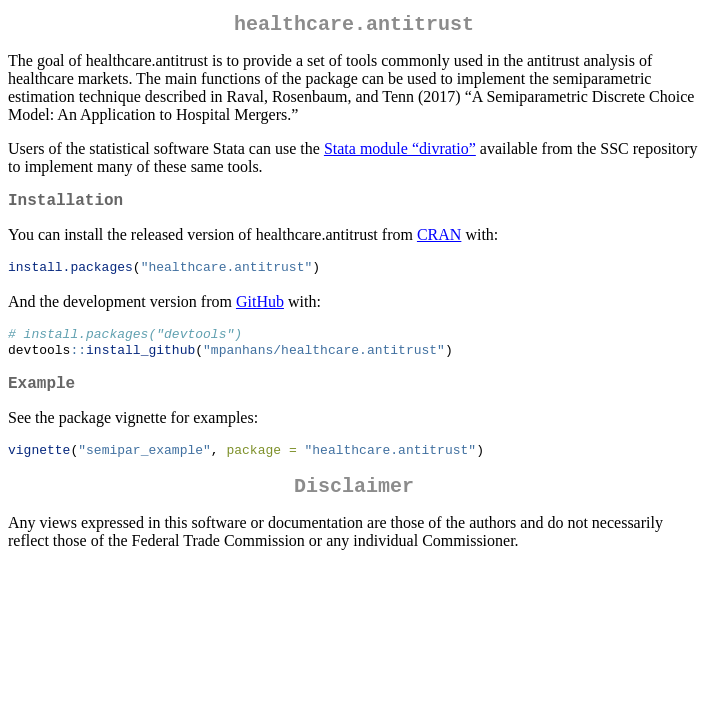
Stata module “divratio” (400, 152)
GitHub (260, 310)
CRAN (439, 242)
